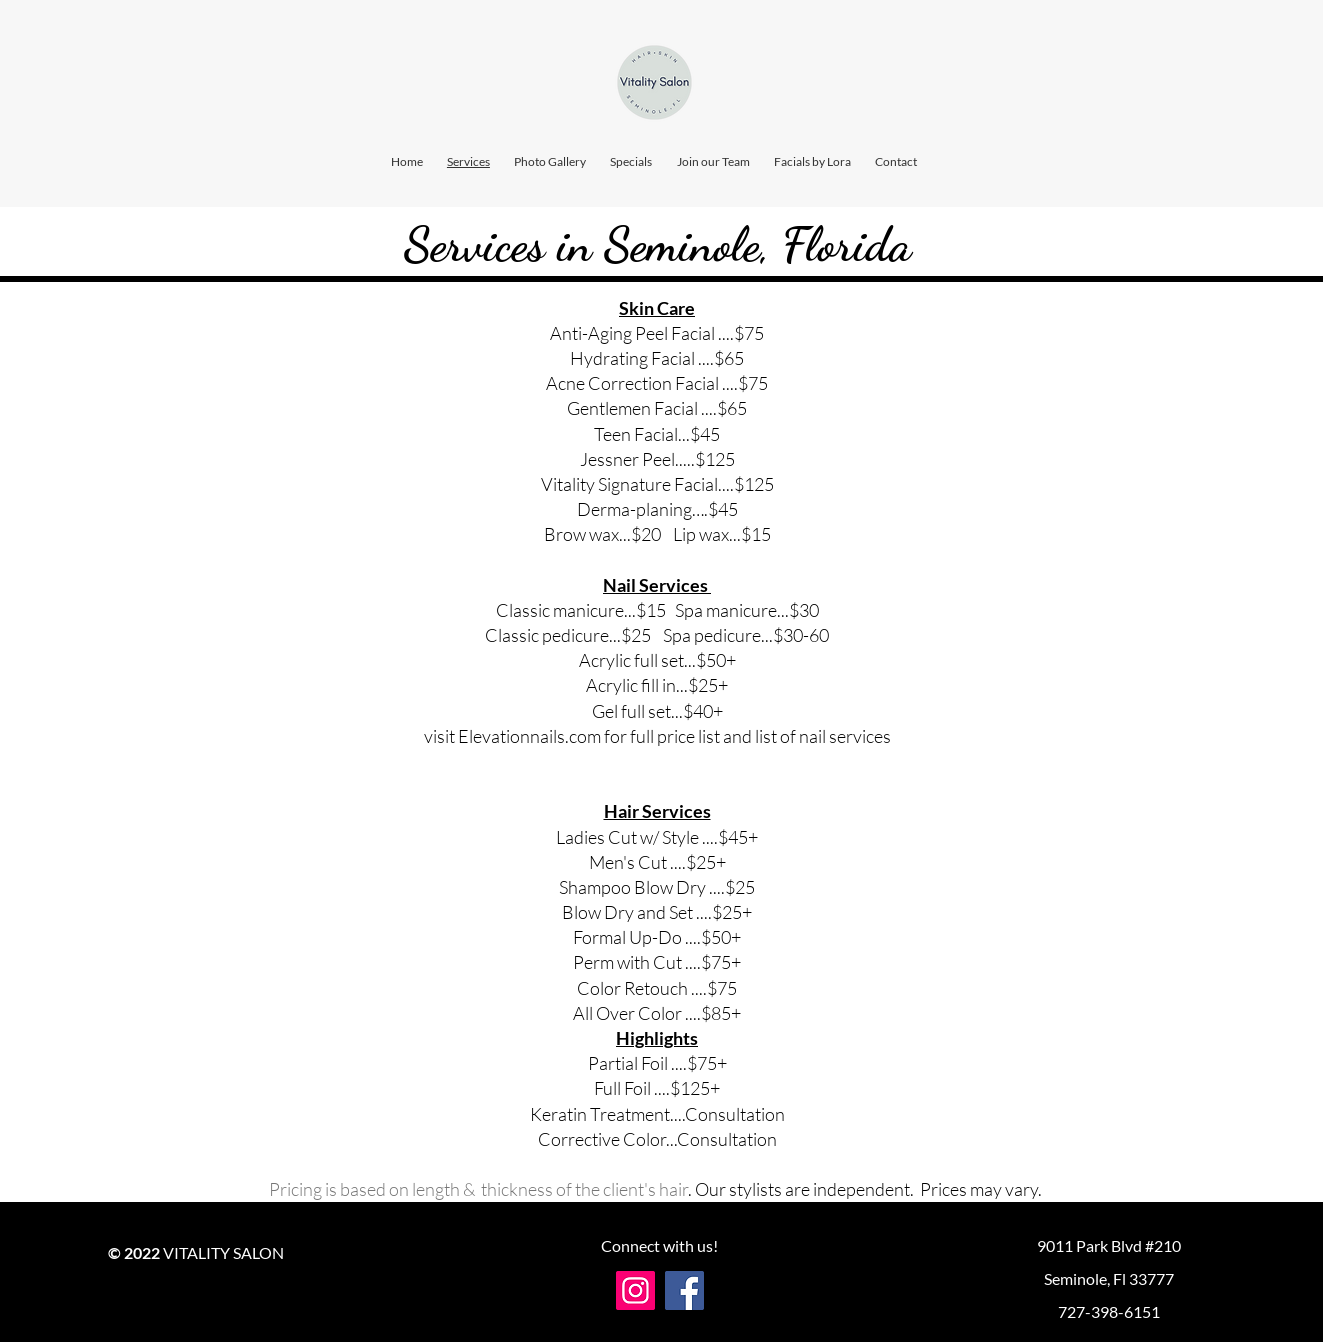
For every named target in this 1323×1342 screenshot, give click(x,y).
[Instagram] (635, 1290)
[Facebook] (684, 1290)
